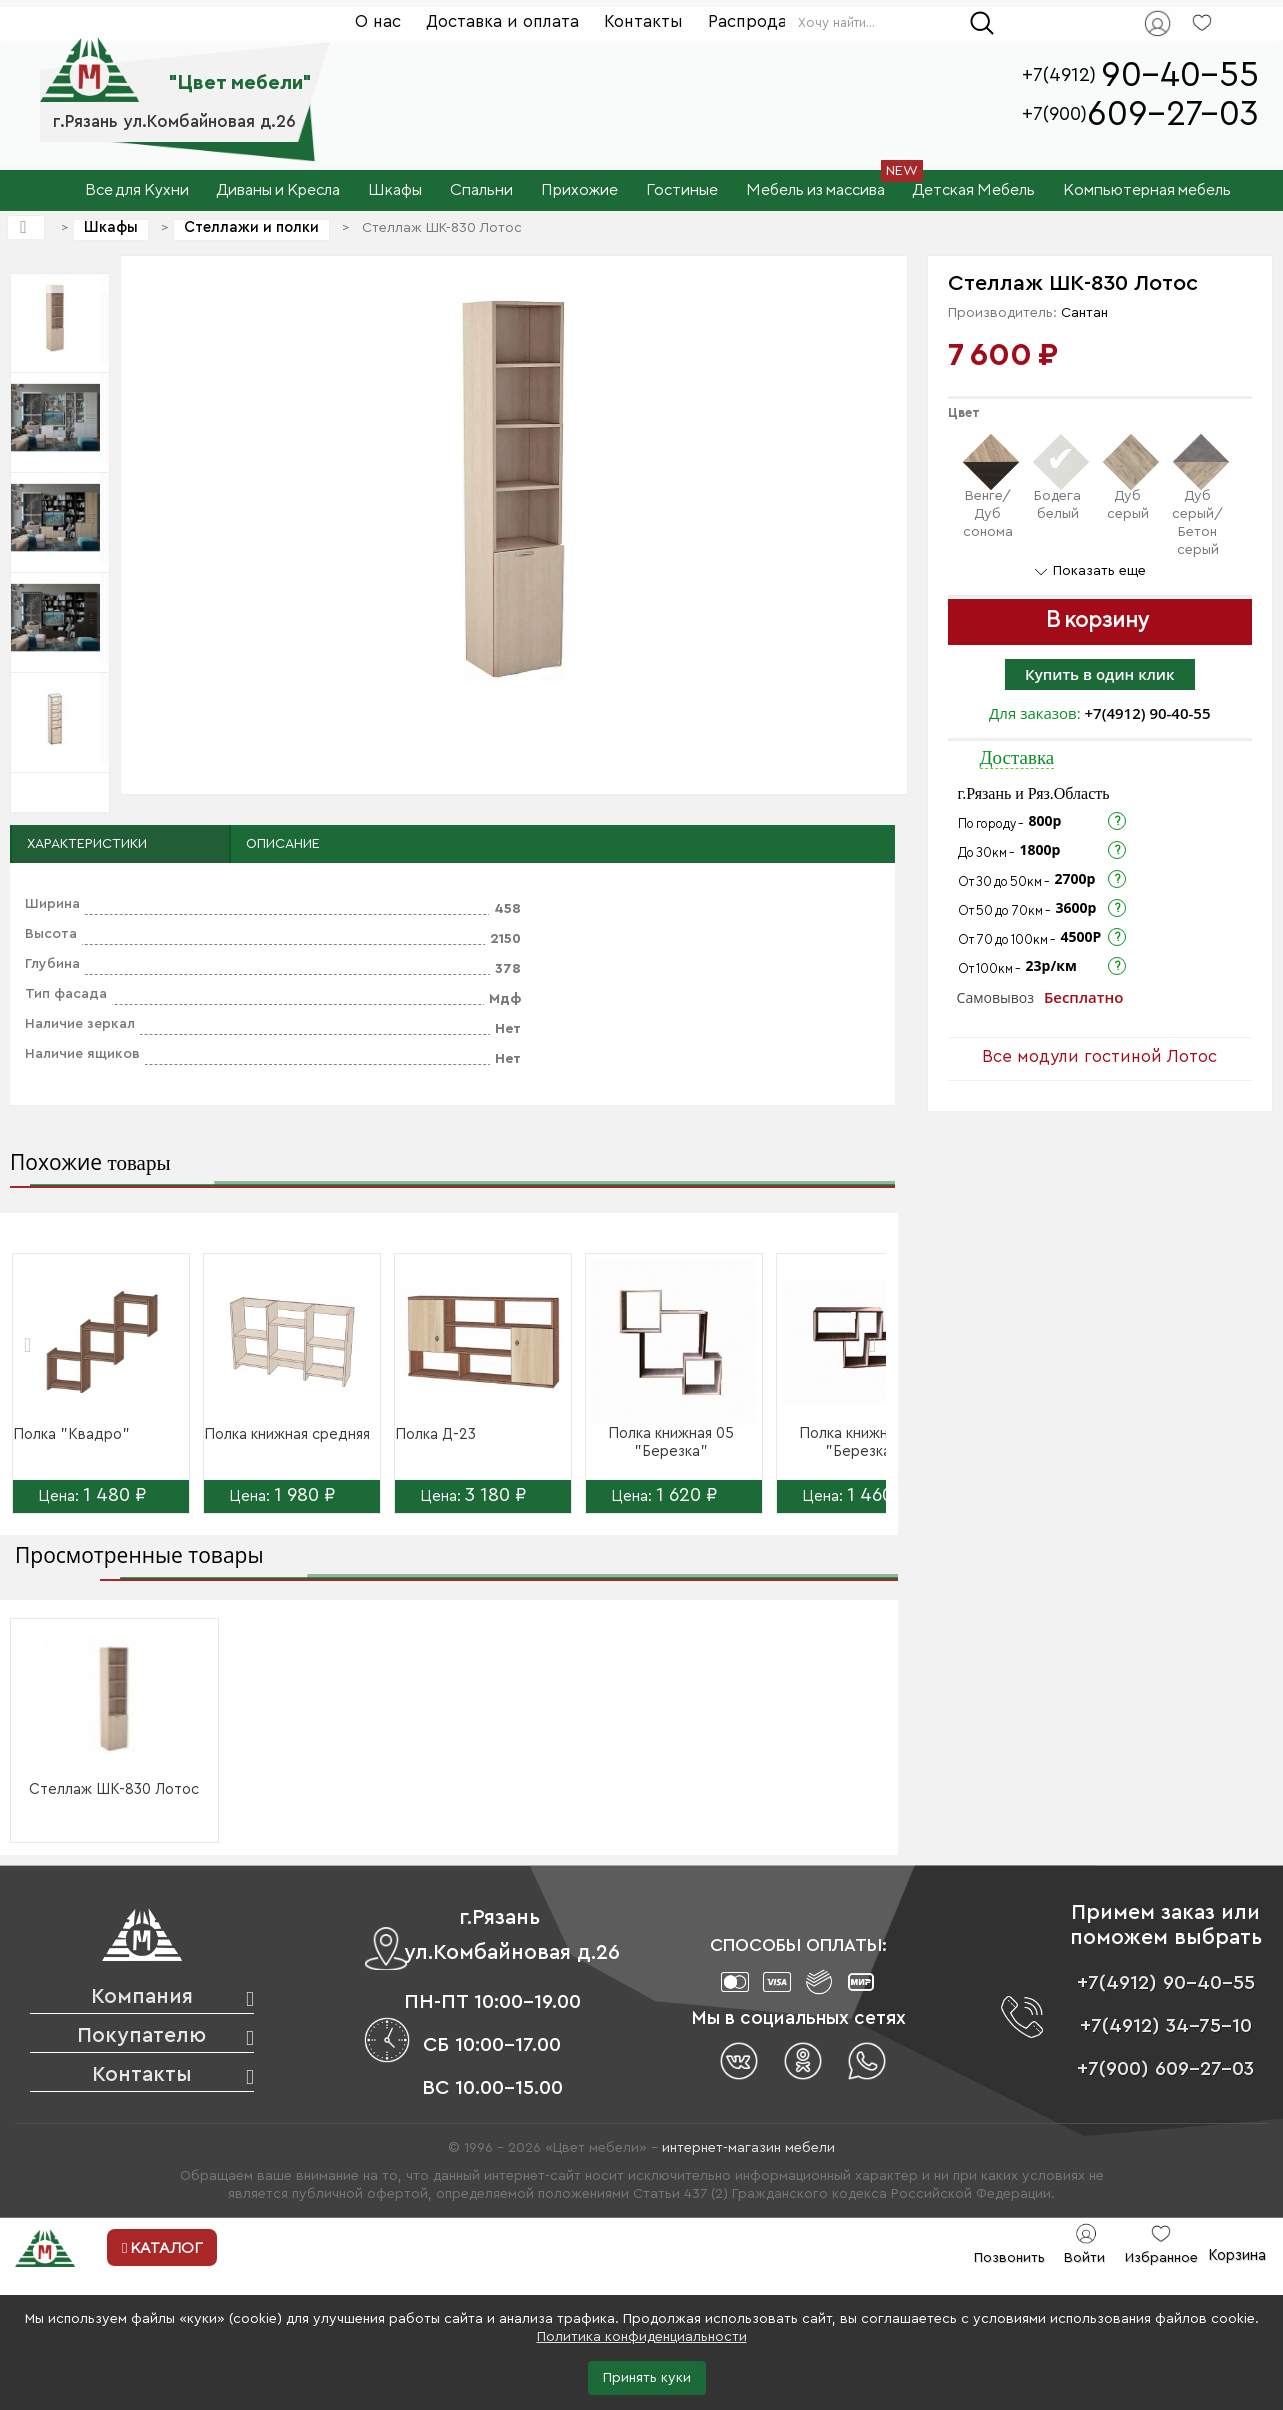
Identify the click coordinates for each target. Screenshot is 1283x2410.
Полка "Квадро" (71, 1434)
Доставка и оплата (502, 21)
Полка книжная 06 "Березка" (862, 1442)
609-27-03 (1173, 114)
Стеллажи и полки (251, 227)
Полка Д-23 (435, 1434)
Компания (142, 1996)
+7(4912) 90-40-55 (1148, 713)
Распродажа (758, 21)
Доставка (1017, 757)
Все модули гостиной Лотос (1099, 1056)
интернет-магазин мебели (748, 2148)
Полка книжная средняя (287, 1434)
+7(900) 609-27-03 (1165, 2069)
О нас (378, 21)
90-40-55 (1180, 75)
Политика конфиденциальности (642, 2337)
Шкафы (111, 227)
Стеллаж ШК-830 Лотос (114, 1789)
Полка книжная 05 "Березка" (671, 1442)
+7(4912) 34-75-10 (1166, 2026)
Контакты (643, 21)
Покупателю (141, 2035)
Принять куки (647, 2378)
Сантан (1084, 313)
